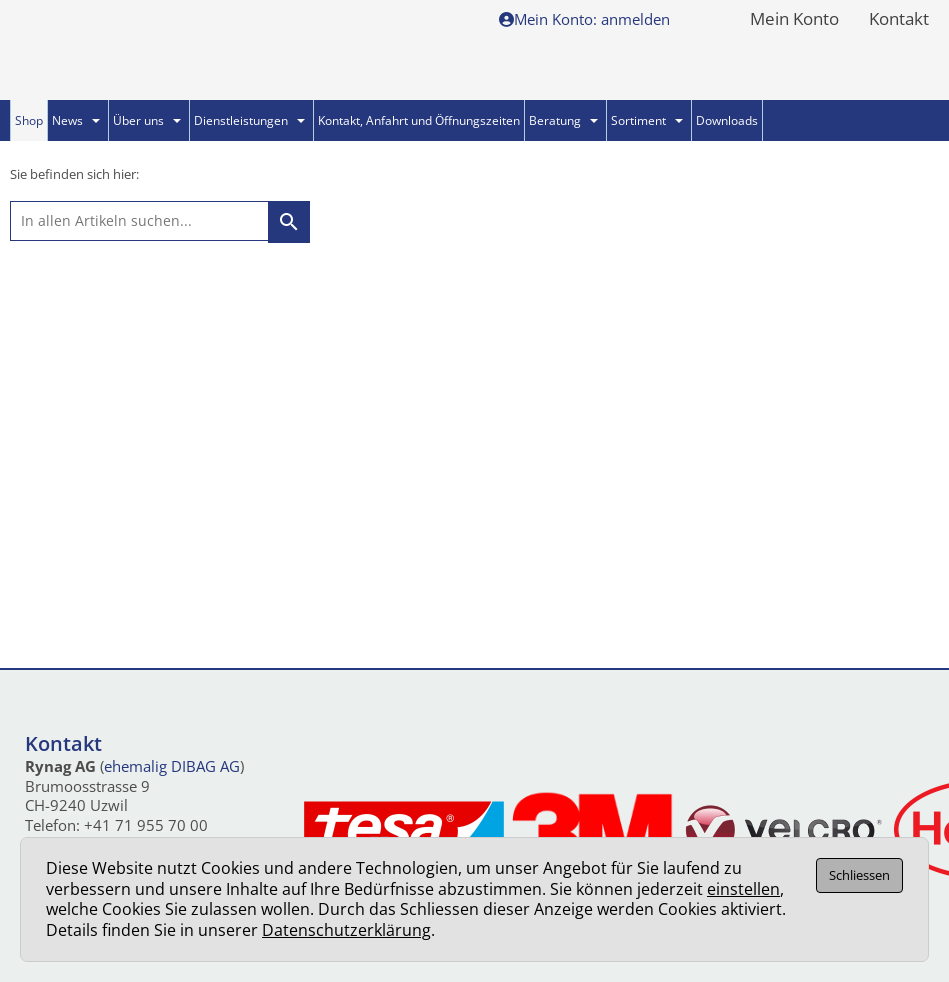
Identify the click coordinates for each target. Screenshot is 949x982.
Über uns (147, 120)
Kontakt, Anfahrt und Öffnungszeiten (419, 120)
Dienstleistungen (249, 120)
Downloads (727, 120)
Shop (29, 120)
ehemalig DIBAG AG (172, 766)
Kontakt (899, 20)
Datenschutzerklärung (346, 930)
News (76, 120)
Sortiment (647, 120)
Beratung (563, 120)
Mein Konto (794, 20)
